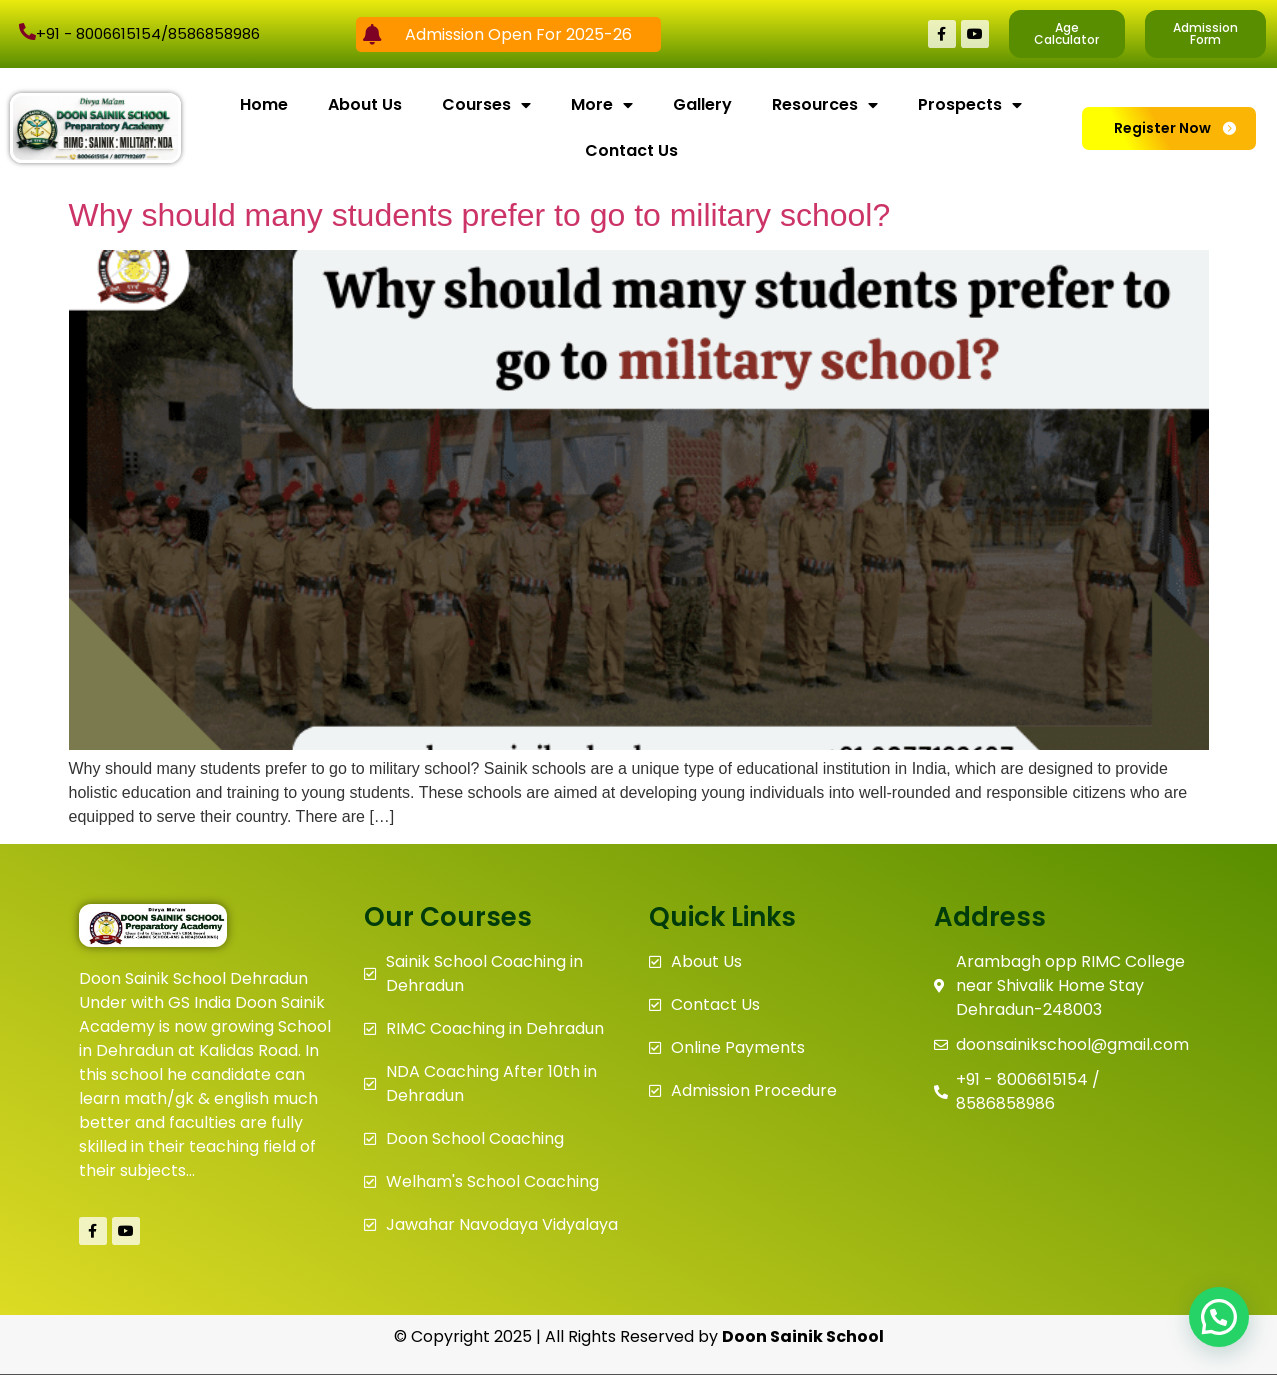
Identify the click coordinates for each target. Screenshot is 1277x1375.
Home (264, 104)
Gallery (702, 104)
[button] (1219, 1317)
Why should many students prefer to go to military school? (480, 215)
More (602, 105)
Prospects (970, 105)
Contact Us (631, 150)
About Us (365, 104)
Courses (486, 105)
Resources (825, 105)
